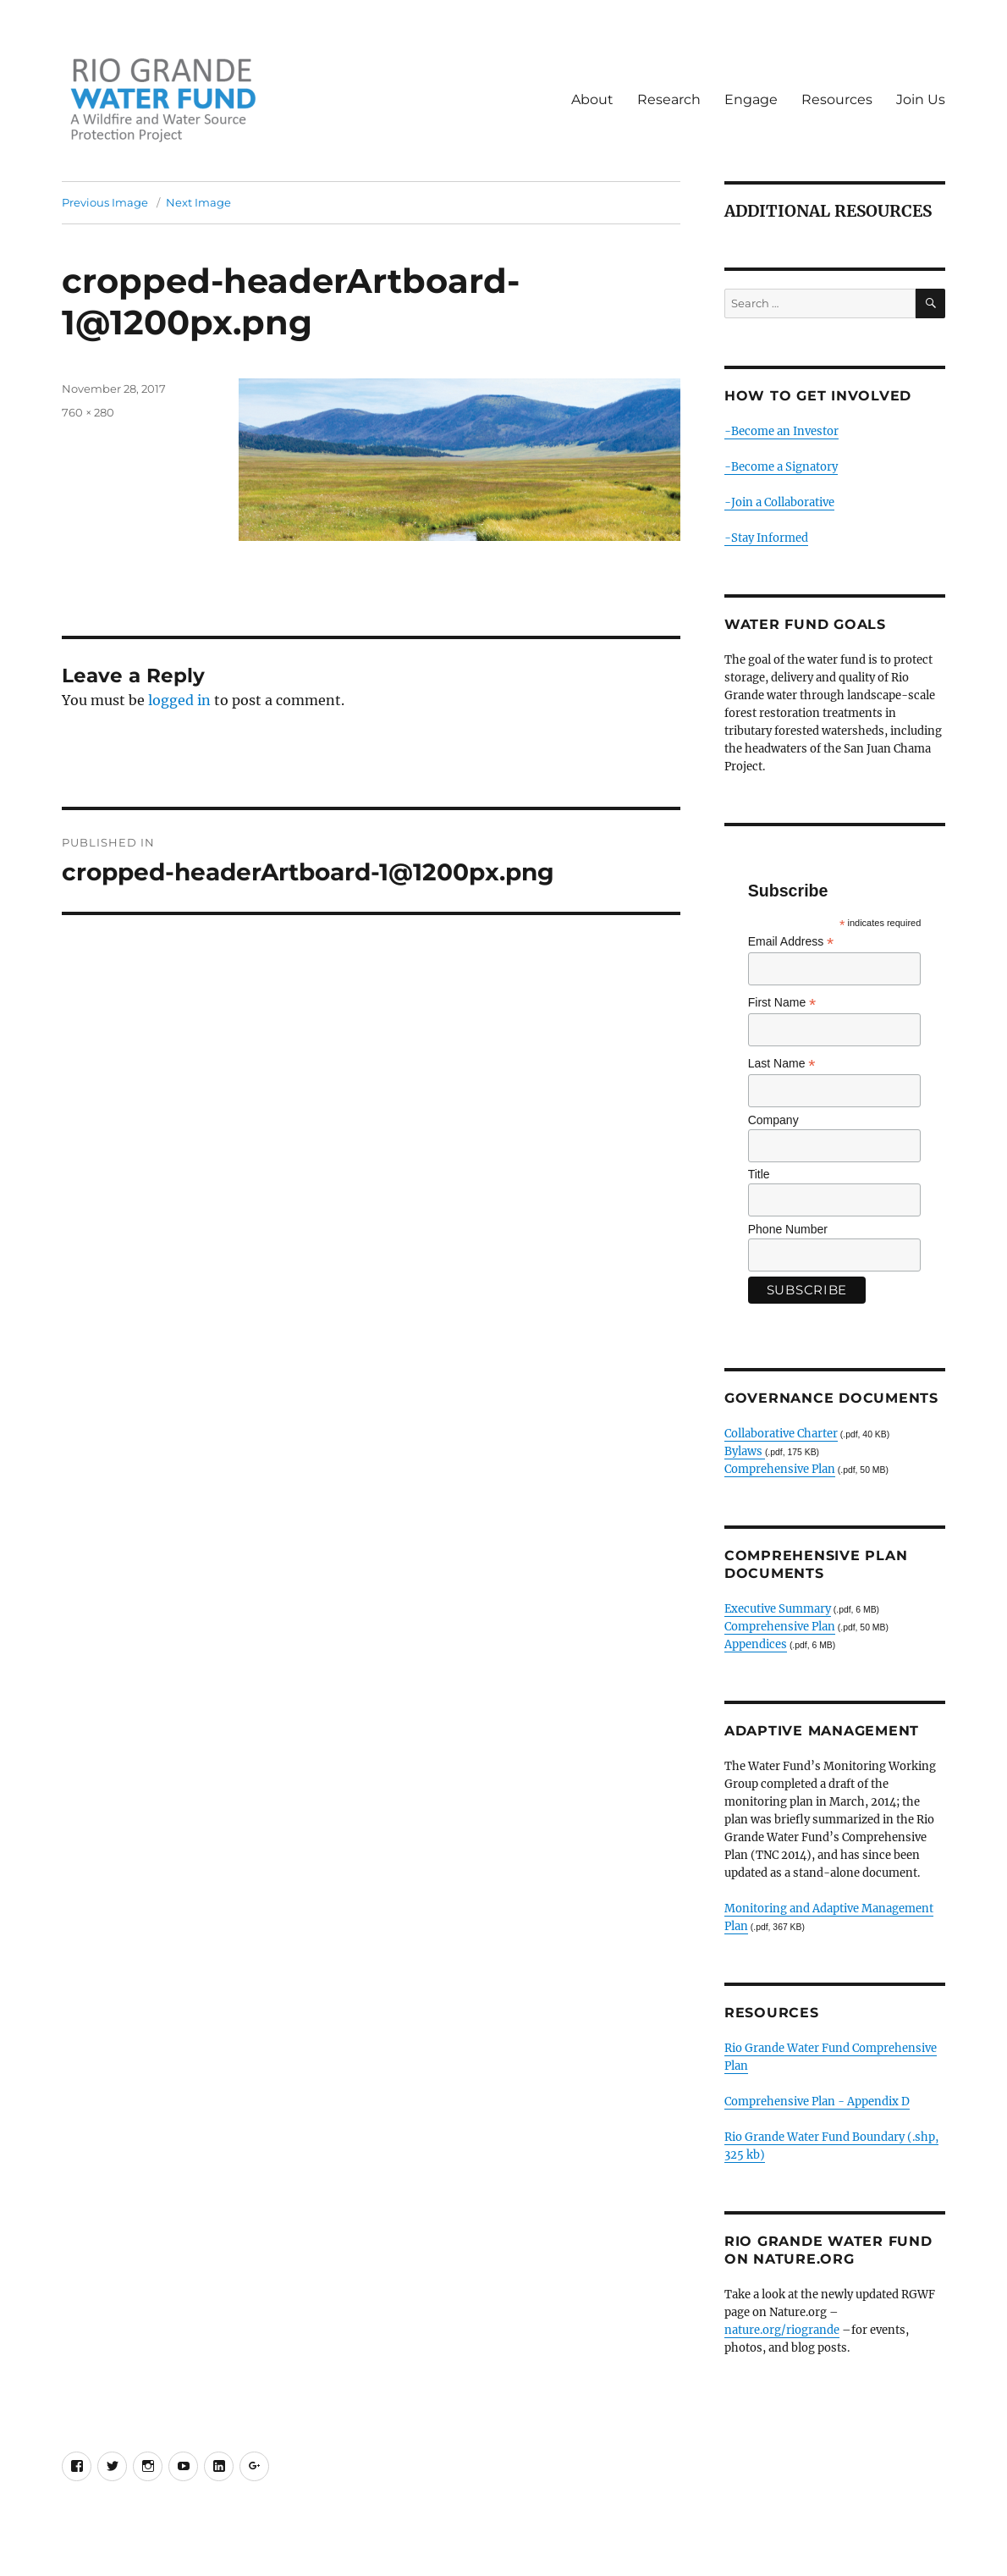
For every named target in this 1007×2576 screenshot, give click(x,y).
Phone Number (788, 1229)
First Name (782, 1003)
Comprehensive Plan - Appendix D (817, 2101)
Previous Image (105, 202)
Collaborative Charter (781, 1433)
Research (669, 99)
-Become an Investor (781, 431)
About (592, 99)
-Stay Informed (766, 538)
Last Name (782, 1064)
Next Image (198, 202)
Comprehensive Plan (779, 1469)
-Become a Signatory (781, 467)
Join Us (920, 99)
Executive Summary (777, 1609)
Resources (836, 99)
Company (773, 1120)
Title (759, 1174)
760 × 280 (88, 412)
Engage (751, 99)
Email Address (791, 942)
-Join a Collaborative (779, 502)
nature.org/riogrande (781, 2330)
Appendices (755, 1644)
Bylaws (744, 1451)
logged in (179, 700)
